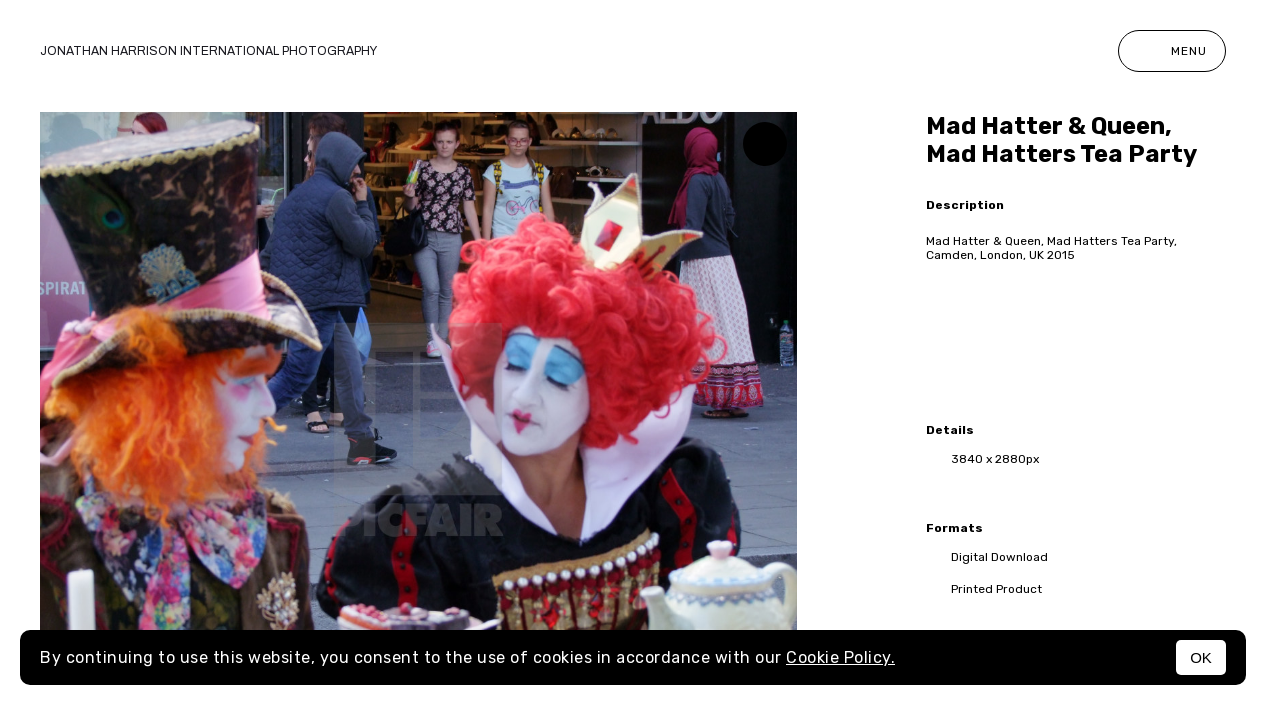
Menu (1172, 51)
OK (1201, 657)
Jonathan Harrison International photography (208, 51)
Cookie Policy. (840, 657)
